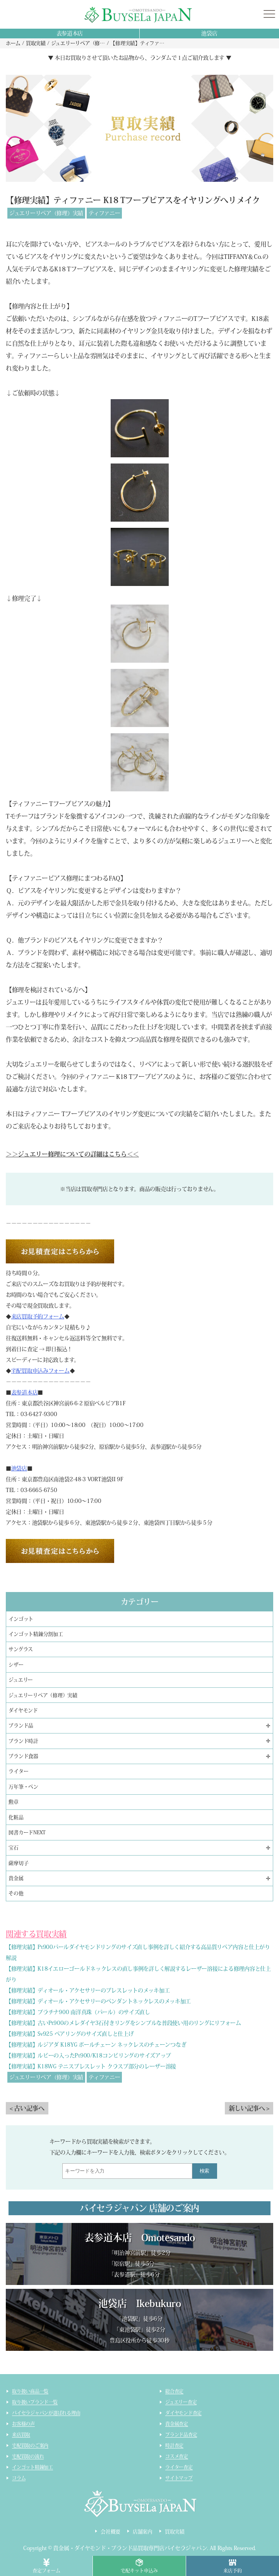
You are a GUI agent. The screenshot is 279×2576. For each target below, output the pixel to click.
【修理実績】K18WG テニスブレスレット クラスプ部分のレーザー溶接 (91, 2066)
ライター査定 (179, 2467)
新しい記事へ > (249, 2108)
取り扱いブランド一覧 (35, 2402)
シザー (16, 1664)
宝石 (14, 1847)
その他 (16, 1893)
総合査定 (174, 2391)
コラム (19, 2478)
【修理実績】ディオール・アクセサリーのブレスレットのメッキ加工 (87, 1990)
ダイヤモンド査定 (183, 2413)
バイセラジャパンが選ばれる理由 (46, 2413)
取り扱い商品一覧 (30, 2391)
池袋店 (209, 33)
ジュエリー (21, 1679)
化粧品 (16, 1817)
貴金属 (16, 1878)
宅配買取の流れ (28, 2456)
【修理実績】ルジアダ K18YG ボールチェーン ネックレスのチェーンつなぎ (96, 2044)
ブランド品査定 (181, 2434)
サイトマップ (179, 2478)
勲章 (14, 1801)
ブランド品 (21, 1725)
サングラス (21, 1649)
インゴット (21, 1618)
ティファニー (104, 213)
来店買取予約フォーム (37, 1316)
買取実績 (175, 2531)
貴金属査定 (176, 2423)
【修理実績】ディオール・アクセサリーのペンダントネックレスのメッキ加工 (98, 2001)
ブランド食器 (23, 1756)
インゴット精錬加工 (32, 2467)
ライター (18, 1771)
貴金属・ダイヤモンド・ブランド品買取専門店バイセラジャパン (130, 2548)
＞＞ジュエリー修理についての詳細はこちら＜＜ (72, 1154)
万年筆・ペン (23, 1786)
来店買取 (21, 2434)
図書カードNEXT (27, 1832)
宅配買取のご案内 (30, 2445)
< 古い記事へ (27, 2108)
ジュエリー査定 (181, 2402)
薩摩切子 (18, 1863)
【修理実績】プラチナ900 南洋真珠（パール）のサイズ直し (78, 2012)
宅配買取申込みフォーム (40, 1370)
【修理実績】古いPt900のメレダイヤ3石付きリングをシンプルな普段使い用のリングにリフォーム (123, 2023)
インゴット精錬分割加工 (36, 1634)
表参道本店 (69, 33)
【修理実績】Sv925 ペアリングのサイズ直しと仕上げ (70, 2034)
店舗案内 (142, 2531)
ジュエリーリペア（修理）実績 (46, 213)
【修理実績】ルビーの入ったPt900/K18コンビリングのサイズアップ (88, 2055)
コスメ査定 (176, 2456)
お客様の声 (23, 2423)
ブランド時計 (23, 1741)
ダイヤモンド (23, 1710)
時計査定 (174, 2445)
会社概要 (110, 2531)
